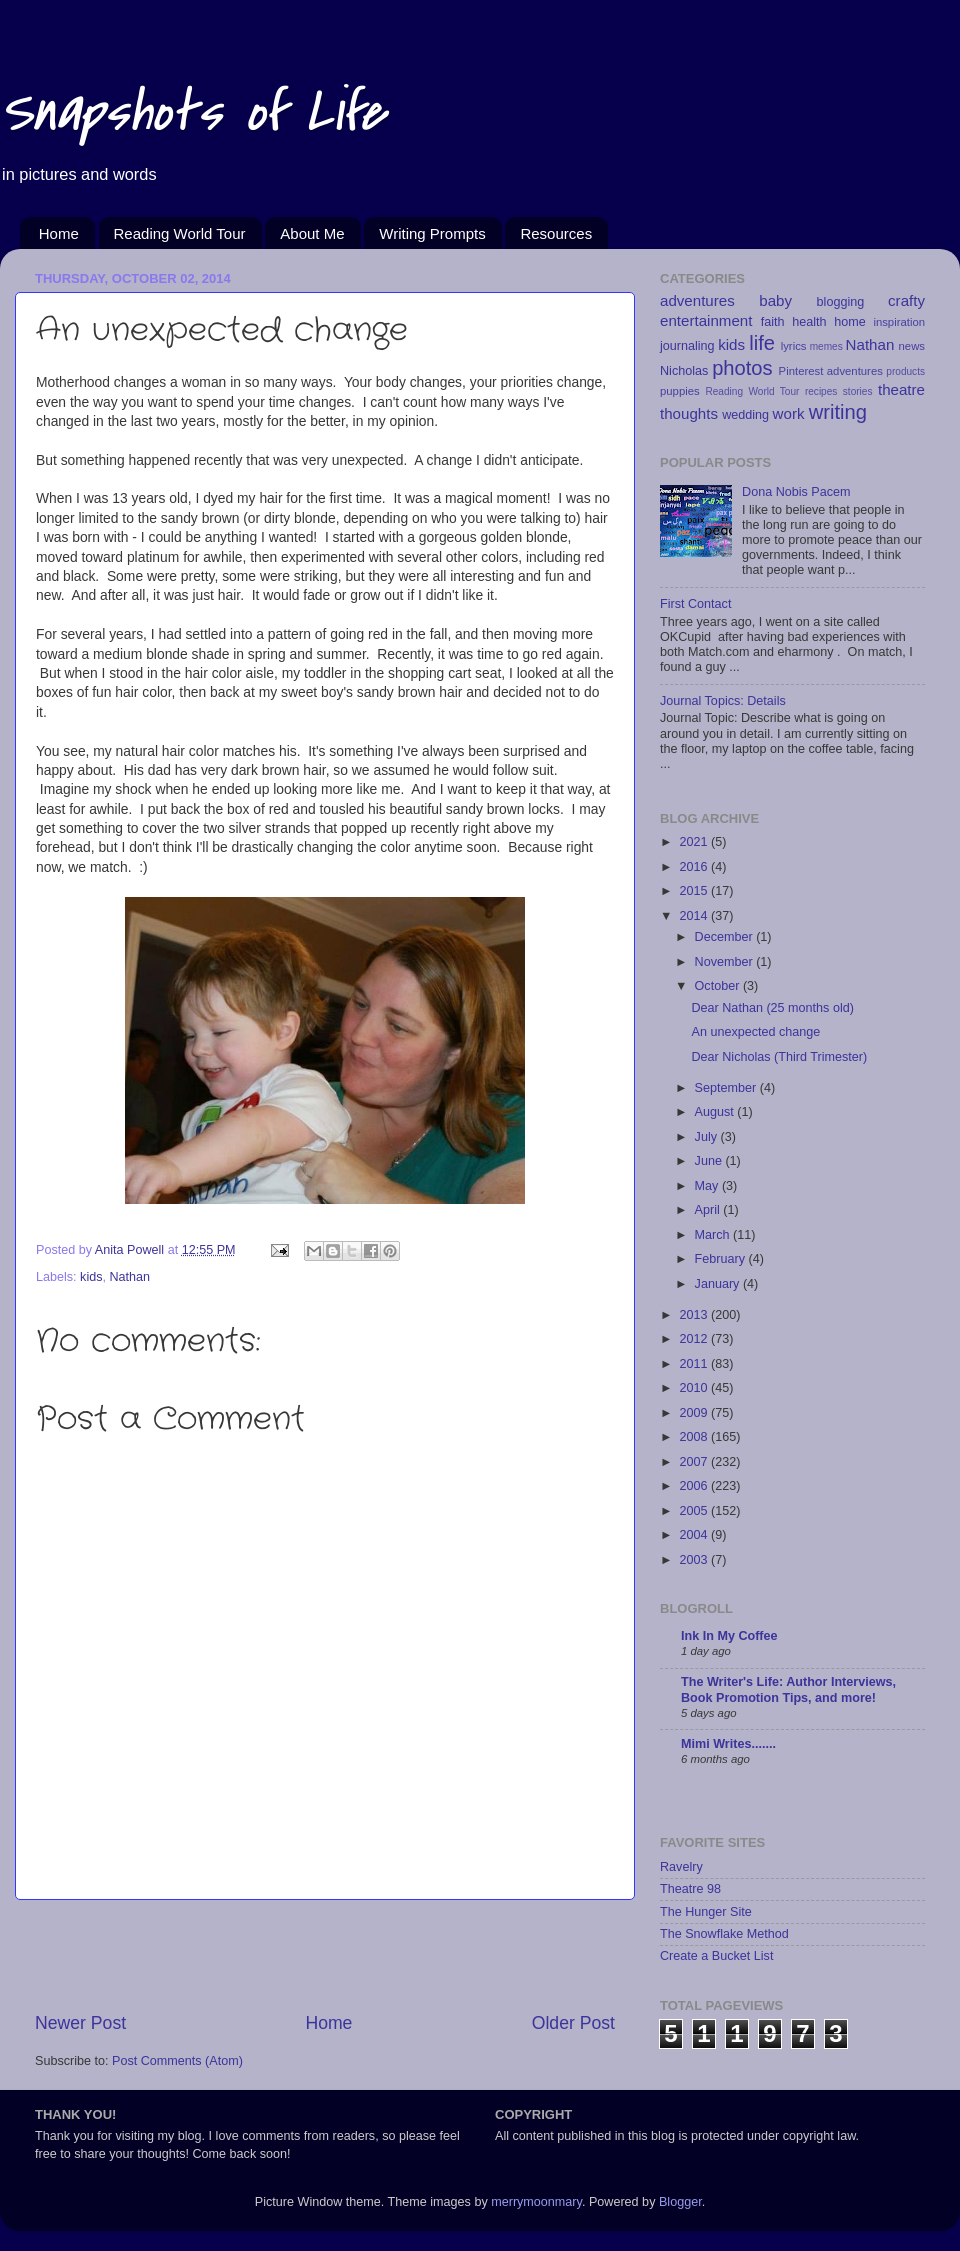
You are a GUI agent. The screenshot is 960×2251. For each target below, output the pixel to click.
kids (91, 1277)
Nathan (130, 1277)
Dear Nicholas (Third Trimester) (779, 1057)
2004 (695, 1535)
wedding (745, 415)
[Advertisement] (325, 1955)
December (726, 937)
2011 (695, 1364)
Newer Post (80, 2023)
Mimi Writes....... (728, 1744)
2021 (695, 842)
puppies (680, 391)
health (809, 322)
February (722, 1259)
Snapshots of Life (192, 112)
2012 (695, 1339)
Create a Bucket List (716, 1956)
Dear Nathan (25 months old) (772, 1008)
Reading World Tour (180, 233)
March (714, 1235)
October (719, 986)
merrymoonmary (536, 2202)
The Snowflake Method (724, 1934)
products (905, 371)
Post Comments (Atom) (177, 2061)
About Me (312, 233)
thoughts (689, 413)
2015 (695, 891)
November (726, 962)
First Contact (695, 604)
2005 (695, 1511)
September (727, 1088)
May (708, 1186)
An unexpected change (755, 1032)
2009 (695, 1413)
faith (773, 322)
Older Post (573, 2023)
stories (858, 391)
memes (826, 346)
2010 (695, 1388)
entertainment (706, 320)
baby (775, 300)
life (762, 343)
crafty (906, 300)
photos (742, 368)
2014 (695, 916)
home (850, 322)
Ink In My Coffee (729, 1636)
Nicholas (684, 371)
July (708, 1137)
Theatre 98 (690, 1889)
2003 (695, 1560)
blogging (841, 302)
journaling (687, 346)
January (719, 1284)
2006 (695, 1486)
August (716, 1112)
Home (59, 233)
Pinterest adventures (831, 371)
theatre (901, 389)
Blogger (680, 2202)
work (789, 413)
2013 (695, 1315)
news (912, 346)
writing (838, 412)
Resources (556, 233)
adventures (697, 300)
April (709, 1210)
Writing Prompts (432, 233)
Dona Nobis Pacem (796, 492)
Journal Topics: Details (723, 701)
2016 (695, 867)
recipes (821, 391)
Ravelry (681, 1867)
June (710, 1161)
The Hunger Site (706, 1912)
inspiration (899, 322)
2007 (695, 1462)
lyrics (794, 346)
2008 (695, 1437)
